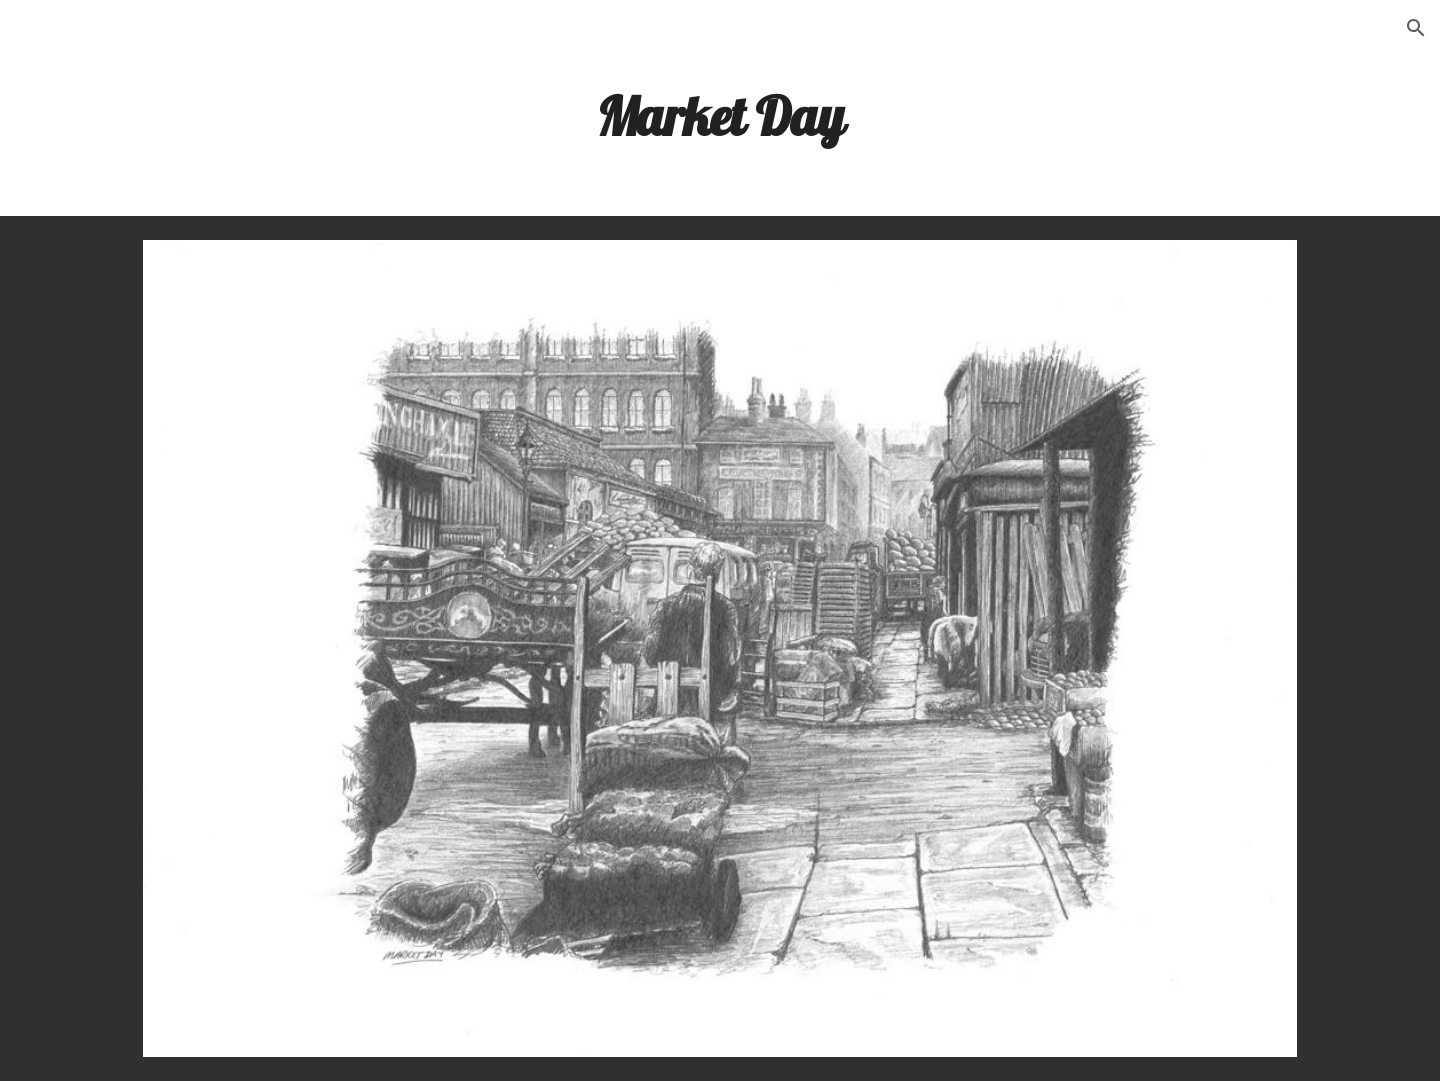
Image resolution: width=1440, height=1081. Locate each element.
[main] (720, 115)
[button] (1416, 28)
